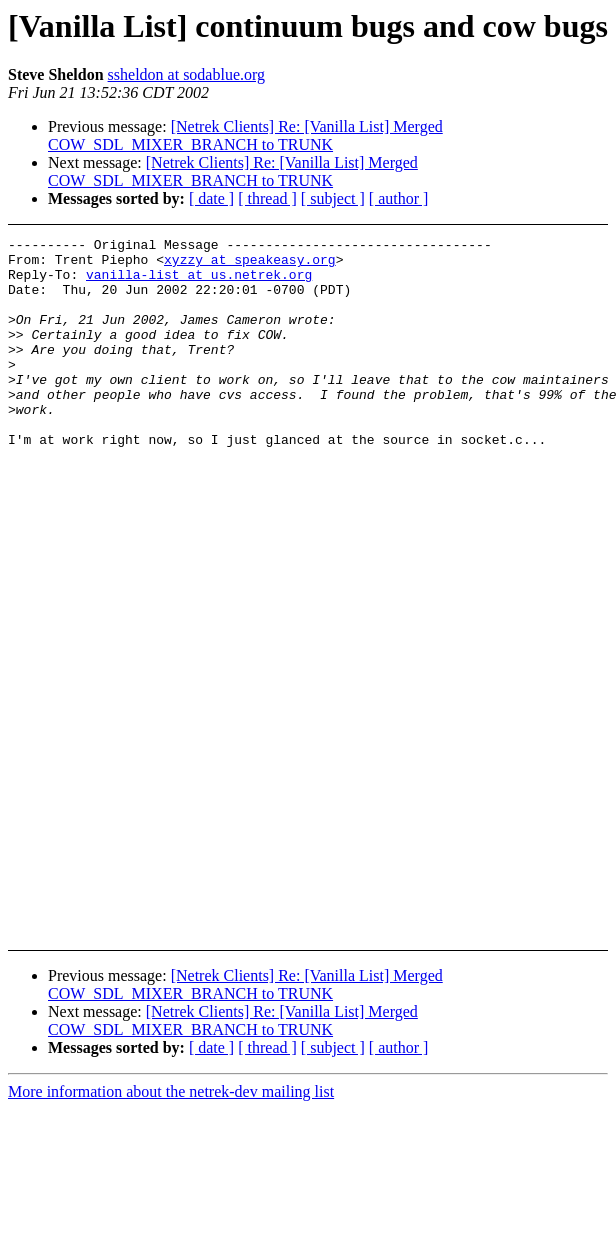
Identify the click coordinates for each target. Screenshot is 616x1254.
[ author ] (399, 198)
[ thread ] (267, 198)
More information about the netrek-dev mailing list (171, 1091)
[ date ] (211, 198)
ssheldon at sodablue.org (186, 74)
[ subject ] (333, 198)
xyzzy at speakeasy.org (250, 265)
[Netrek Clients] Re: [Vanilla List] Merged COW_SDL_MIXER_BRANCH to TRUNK (245, 135)
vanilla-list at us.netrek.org (199, 283)
